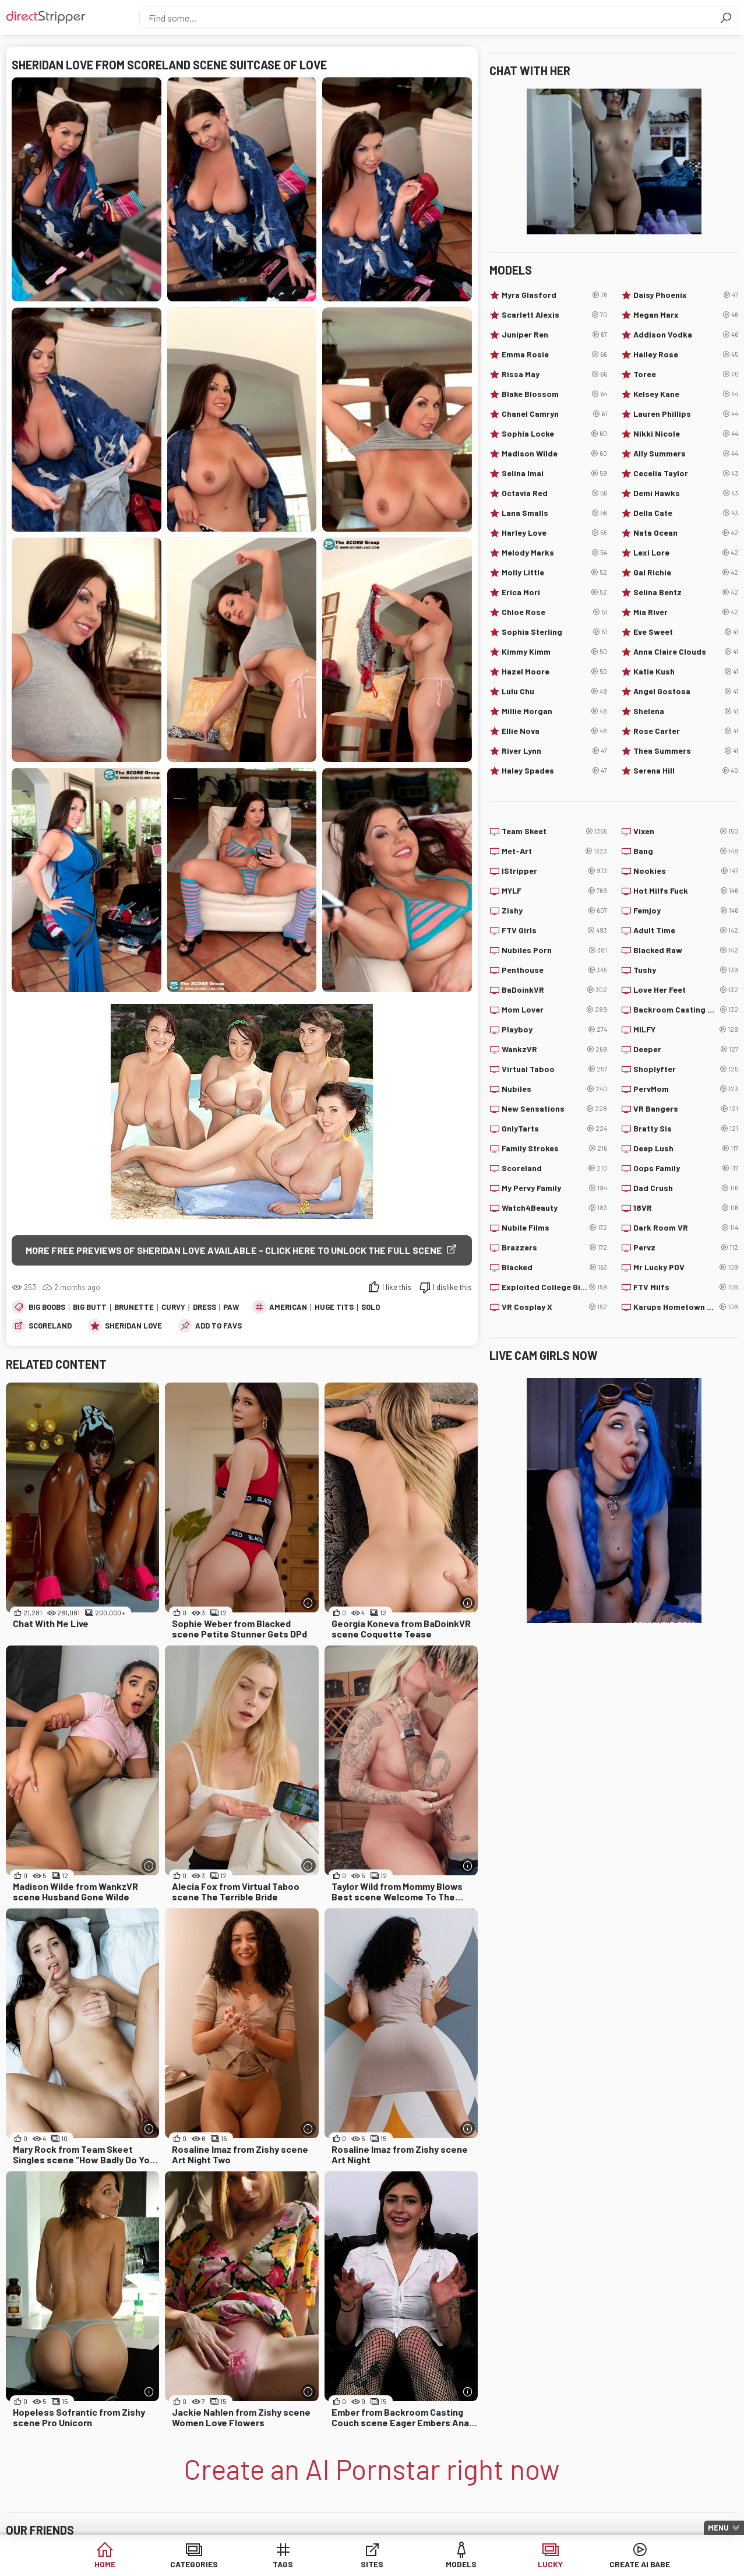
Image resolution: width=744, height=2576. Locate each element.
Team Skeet (554, 831)
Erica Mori (554, 592)
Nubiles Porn (554, 950)
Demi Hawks (685, 493)
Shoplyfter (685, 1069)
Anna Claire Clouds (685, 652)
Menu (718, 2527)
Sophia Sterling (554, 632)
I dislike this (452, 1287)
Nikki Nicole (685, 434)
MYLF (554, 891)
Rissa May (554, 374)
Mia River (685, 612)
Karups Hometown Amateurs (685, 1307)
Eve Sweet (685, 632)
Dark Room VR (685, 1228)
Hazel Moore (554, 672)
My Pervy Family (554, 1188)
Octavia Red (554, 493)
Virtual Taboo (554, 1069)
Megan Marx (685, 315)
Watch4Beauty (554, 1208)
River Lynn (554, 751)
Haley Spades (554, 771)
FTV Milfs (685, 1287)
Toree (685, 374)
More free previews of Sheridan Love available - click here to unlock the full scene (234, 1250)
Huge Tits (334, 1307)
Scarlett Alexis (554, 315)
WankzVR (554, 1049)
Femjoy (685, 911)
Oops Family (685, 1168)
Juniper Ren (554, 335)
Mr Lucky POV (685, 1267)
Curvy (173, 1307)
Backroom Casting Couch (685, 1010)
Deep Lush (685, 1148)
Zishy (554, 911)
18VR (685, 1208)
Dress (204, 1307)
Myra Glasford (554, 295)
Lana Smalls (554, 513)
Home (104, 2564)
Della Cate (685, 513)
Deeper (685, 1049)
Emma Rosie (554, 354)
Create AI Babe (639, 2564)
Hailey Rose (685, 354)
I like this (396, 1287)
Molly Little (554, 572)
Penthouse (554, 970)
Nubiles (554, 1089)
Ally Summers (685, 454)
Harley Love (554, 533)
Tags (283, 2564)
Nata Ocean (685, 533)
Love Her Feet (685, 990)
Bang (685, 851)
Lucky (550, 2564)
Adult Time (685, 930)
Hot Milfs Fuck (685, 891)
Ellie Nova (554, 731)
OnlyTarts (554, 1129)
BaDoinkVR (554, 990)
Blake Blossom (554, 394)
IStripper (554, 871)
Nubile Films (554, 1228)
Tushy (685, 970)
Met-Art (554, 851)
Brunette (134, 1307)
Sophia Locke (554, 434)
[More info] (308, 1602)
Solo (370, 1307)
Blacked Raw (685, 950)
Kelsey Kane (685, 394)
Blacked (554, 1267)
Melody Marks (554, 553)
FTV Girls (554, 930)
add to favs (218, 1326)
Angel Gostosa (685, 691)
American (288, 1307)
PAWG (233, 1307)
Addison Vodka (685, 335)
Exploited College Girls (554, 1287)
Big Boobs (47, 1307)
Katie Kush (685, 672)
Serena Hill (685, 771)
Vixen (685, 831)
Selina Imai (554, 473)
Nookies (685, 871)
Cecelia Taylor (685, 473)
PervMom (685, 1089)
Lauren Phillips (685, 414)
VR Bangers (685, 1109)
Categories (194, 2564)
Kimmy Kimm (554, 652)
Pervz (685, 1247)
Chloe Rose (554, 612)
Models (461, 2564)
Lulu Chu (554, 691)
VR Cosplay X (554, 1307)
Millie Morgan (554, 711)
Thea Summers (685, 751)
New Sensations (554, 1109)
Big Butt (90, 1307)
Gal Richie (685, 572)
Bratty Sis (685, 1129)
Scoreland (50, 1326)
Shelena (685, 711)
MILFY (685, 1029)
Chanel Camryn (554, 414)
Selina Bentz (685, 592)
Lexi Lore (685, 553)
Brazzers (554, 1247)
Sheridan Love (133, 1326)
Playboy (554, 1029)
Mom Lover (554, 1010)
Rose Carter (685, 731)
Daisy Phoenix (685, 295)
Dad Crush (685, 1188)
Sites (372, 2564)
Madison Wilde (554, 454)
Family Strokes (554, 1148)
